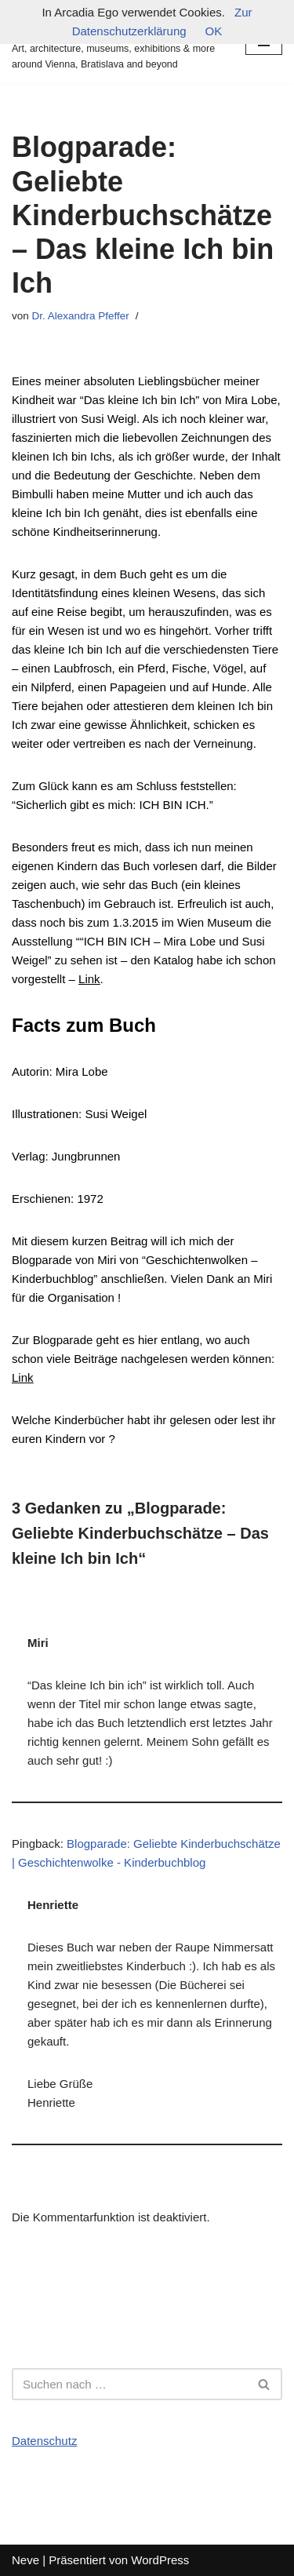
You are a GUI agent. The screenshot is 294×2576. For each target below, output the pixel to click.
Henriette (52, 1904)
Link (23, 1377)
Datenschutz (44, 2440)
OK (214, 31)
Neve (25, 2560)
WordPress (160, 2560)
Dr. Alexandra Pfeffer (80, 316)
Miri (38, 1642)
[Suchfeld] (129, 2384)
